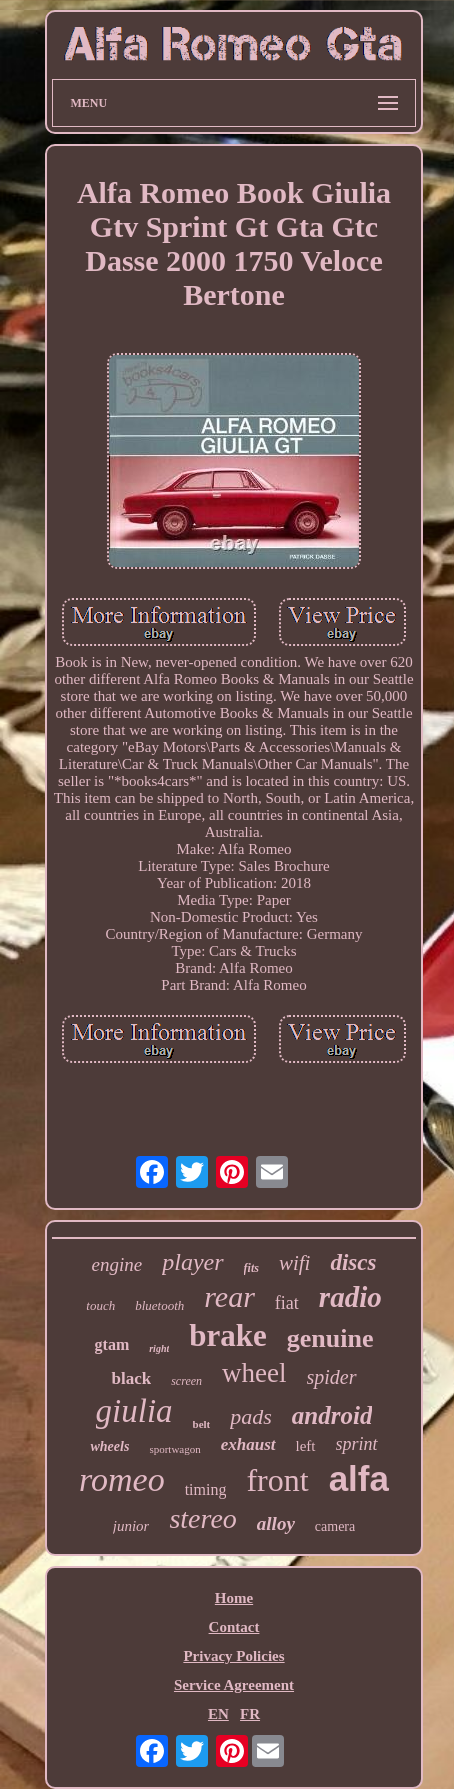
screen (186, 1381)
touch (100, 1305)
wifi (295, 1263)
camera (335, 1526)
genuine (330, 1338)
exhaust (248, 1444)
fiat (287, 1303)
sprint (357, 1444)
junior (131, 1526)
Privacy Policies (233, 1656)
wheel (254, 1373)
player (192, 1262)
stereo (202, 1518)
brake (228, 1335)
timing (206, 1489)
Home (234, 1598)
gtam (112, 1344)
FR (250, 1714)
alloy (276, 1523)
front (277, 1480)
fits (251, 1268)
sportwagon (174, 1449)
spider (332, 1377)
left (306, 1446)
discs (353, 1262)
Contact (234, 1627)
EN (218, 1714)
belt (202, 1424)
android (332, 1415)
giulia (134, 1411)
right (159, 1348)
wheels (109, 1446)
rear (229, 1296)
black (131, 1378)
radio (350, 1297)
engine (117, 1264)
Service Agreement (234, 1685)
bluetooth (159, 1305)
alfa (359, 1478)
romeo (122, 1479)
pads (251, 1416)
